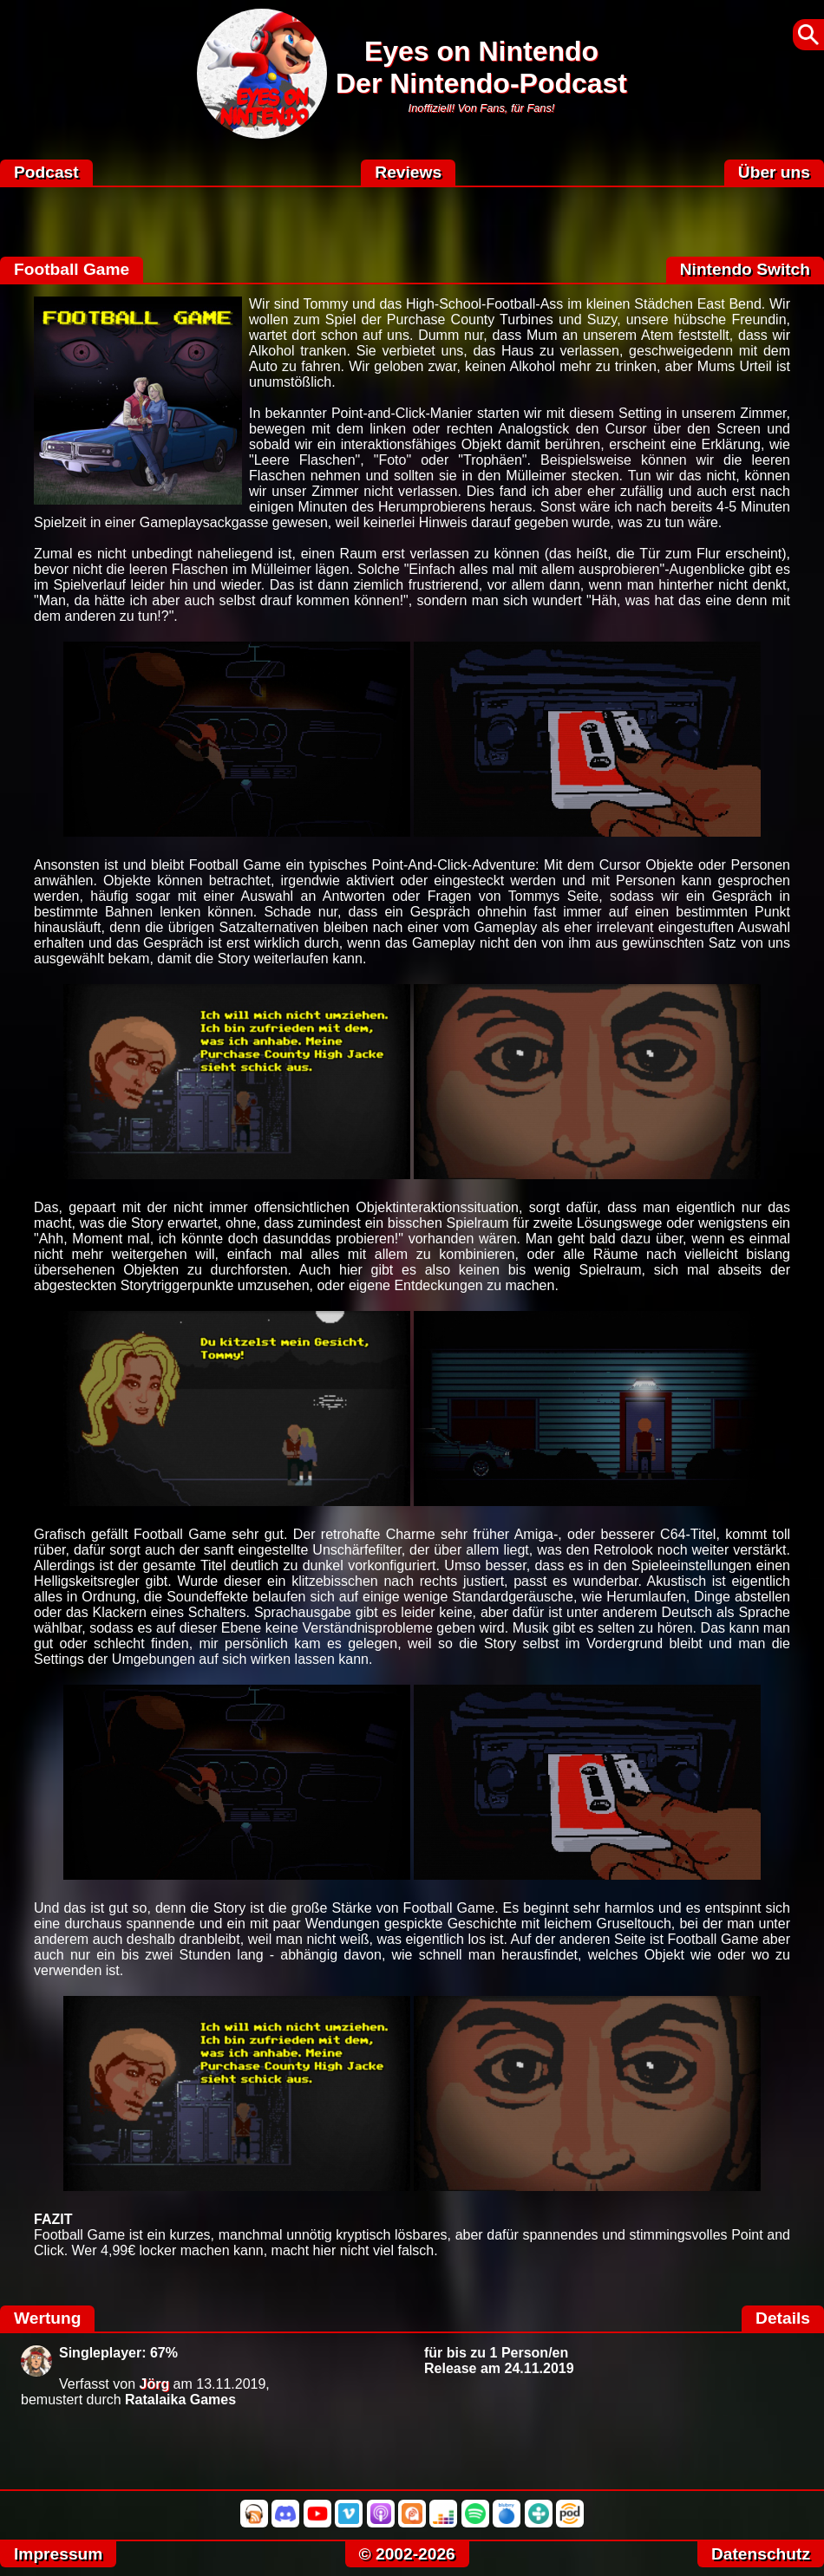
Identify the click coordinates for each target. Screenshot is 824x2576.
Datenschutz (760, 2554)
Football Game (71, 269)
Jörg (155, 2384)
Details (782, 2318)
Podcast (46, 172)
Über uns (774, 172)
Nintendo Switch (745, 269)
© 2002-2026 (407, 2554)
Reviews (408, 172)
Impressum (58, 2554)
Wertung (47, 2318)
